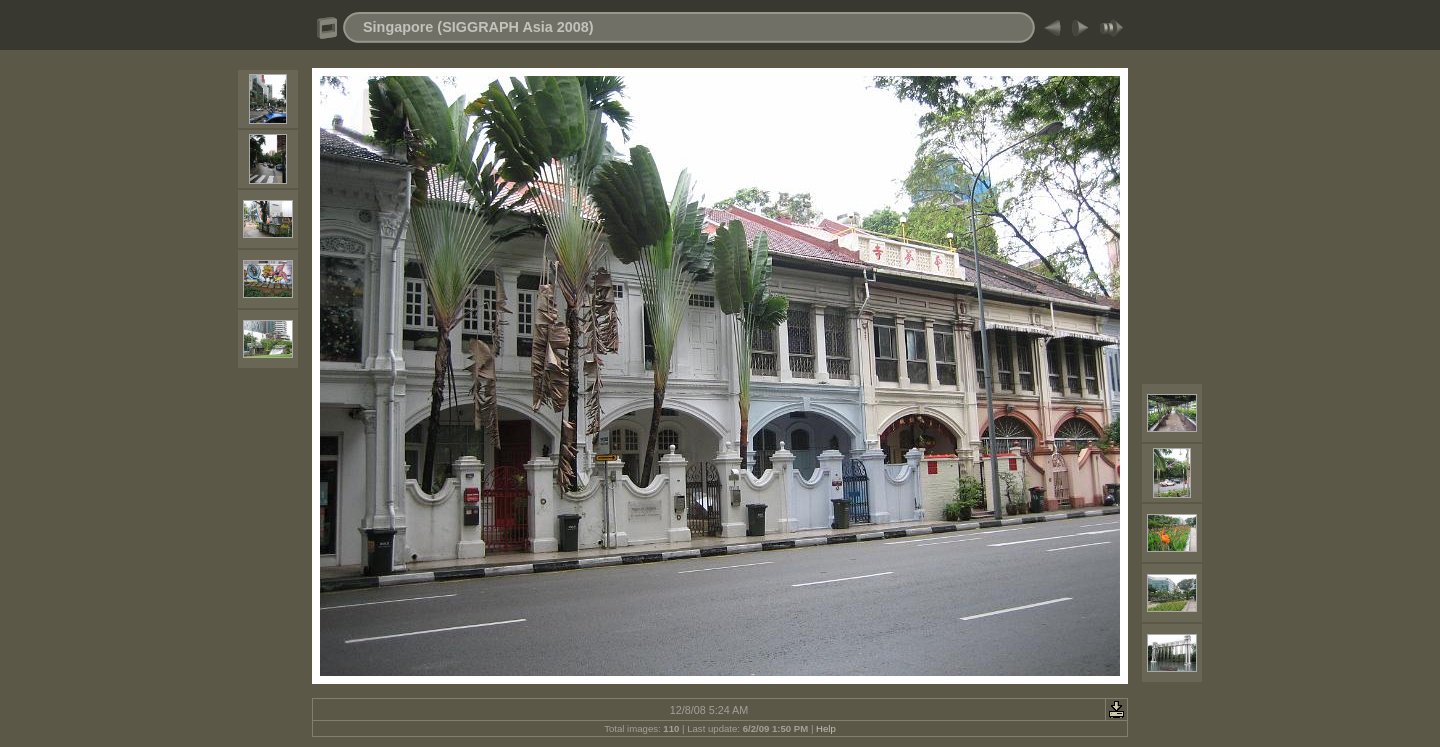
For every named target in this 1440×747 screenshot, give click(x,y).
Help (826, 728)
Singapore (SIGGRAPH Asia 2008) (478, 27)
